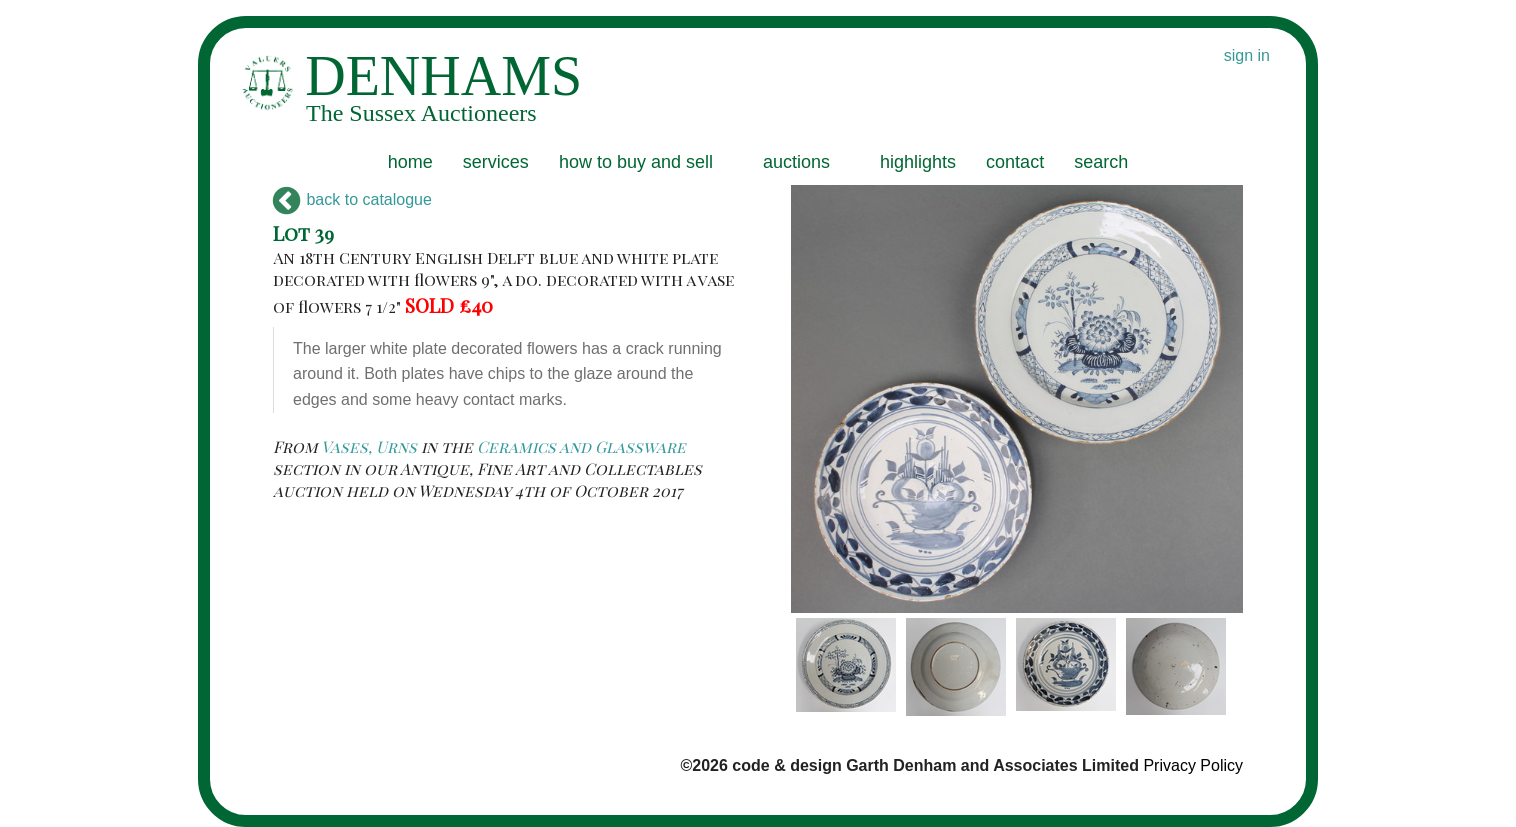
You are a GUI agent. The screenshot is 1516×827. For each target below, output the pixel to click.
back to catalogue (352, 199)
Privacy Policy (1193, 765)
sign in (1247, 55)
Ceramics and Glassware (581, 446)
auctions (796, 162)
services (496, 162)
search (1101, 162)
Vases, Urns (369, 446)
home (410, 162)
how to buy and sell (636, 162)
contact (1015, 162)
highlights (918, 162)
